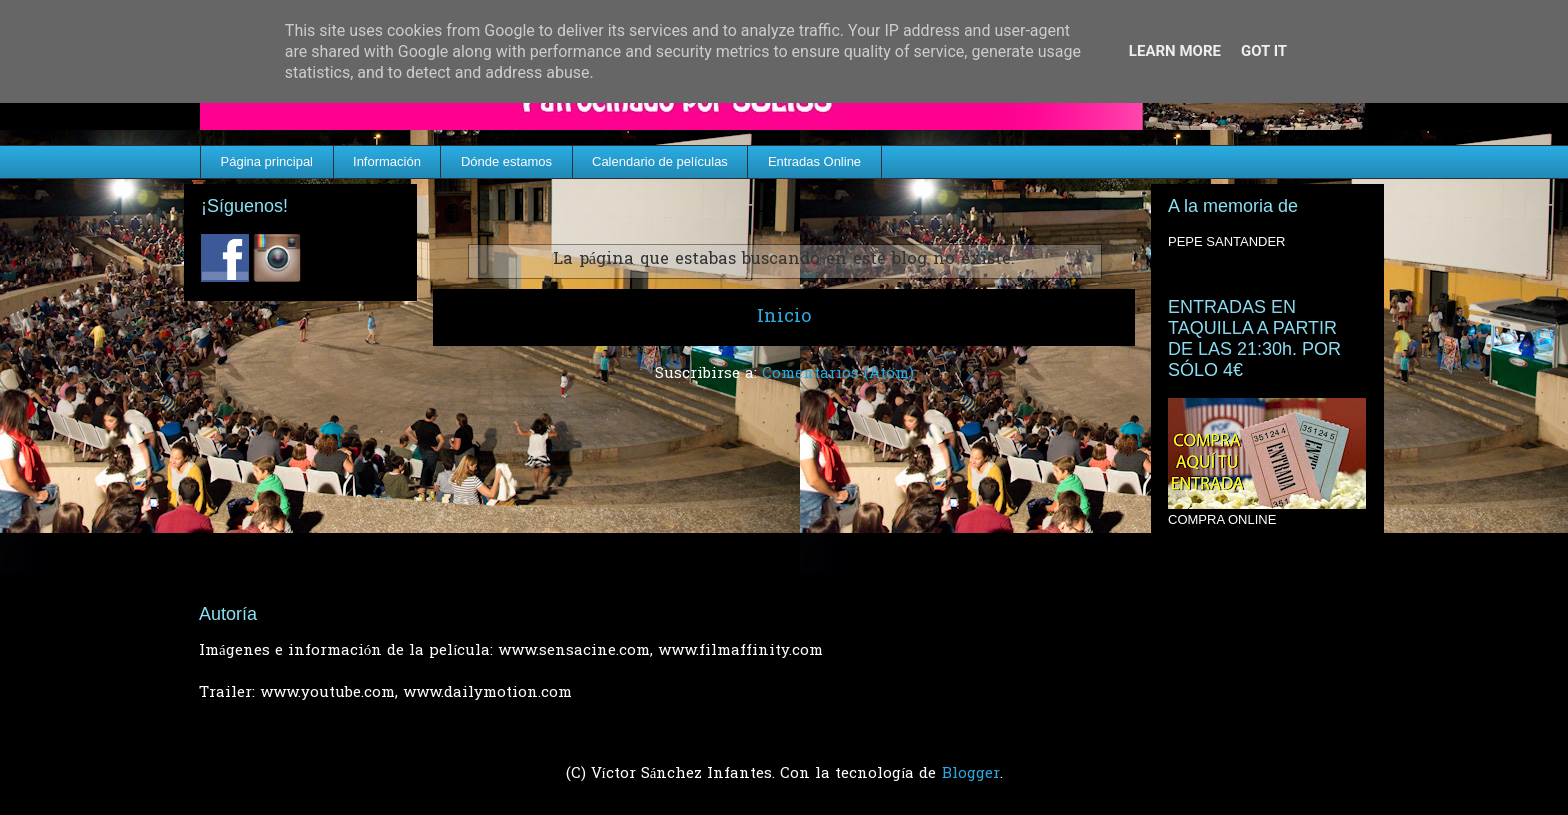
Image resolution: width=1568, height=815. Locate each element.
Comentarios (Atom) (838, 374)
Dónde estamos (506, 161)
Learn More (1175, 51)
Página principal (267, 161)
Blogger (971, 774)
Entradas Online (814, 161)
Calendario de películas (660, 161)
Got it (1264, 51)
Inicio (784, 317)
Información (387, 161)
